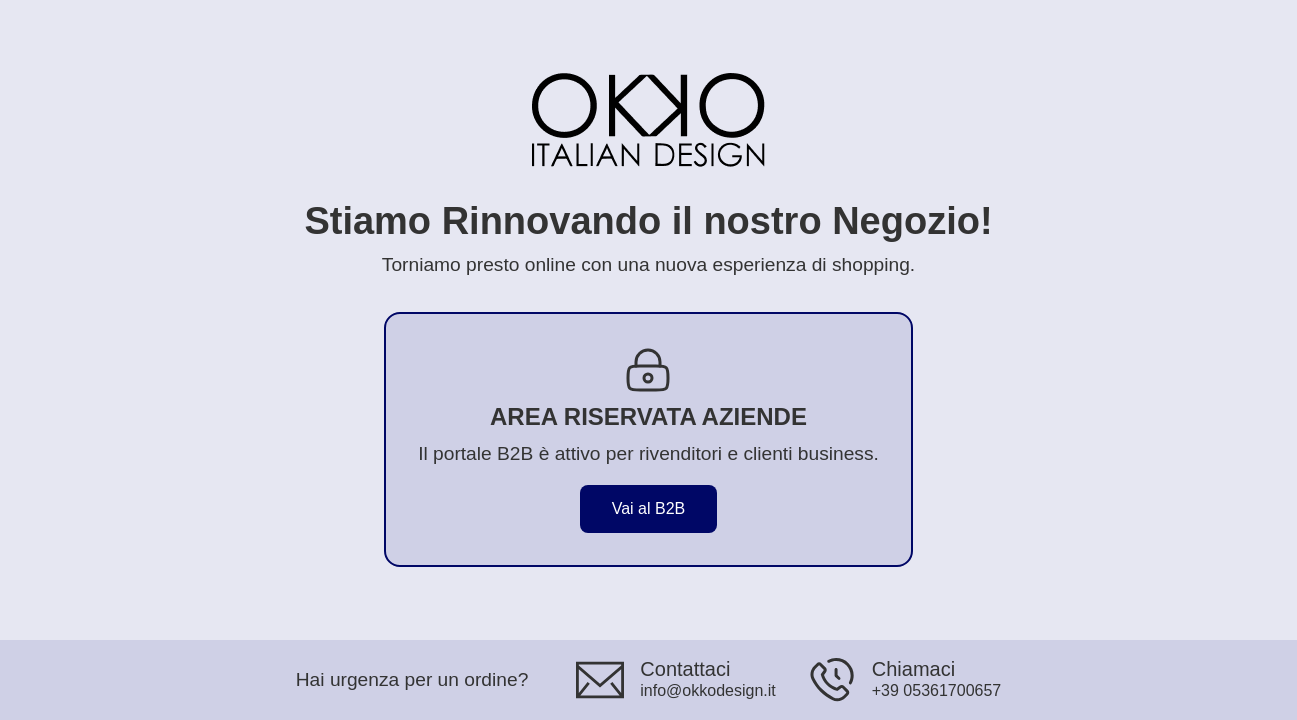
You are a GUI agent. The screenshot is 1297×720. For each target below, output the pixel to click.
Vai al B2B (649, 508)
